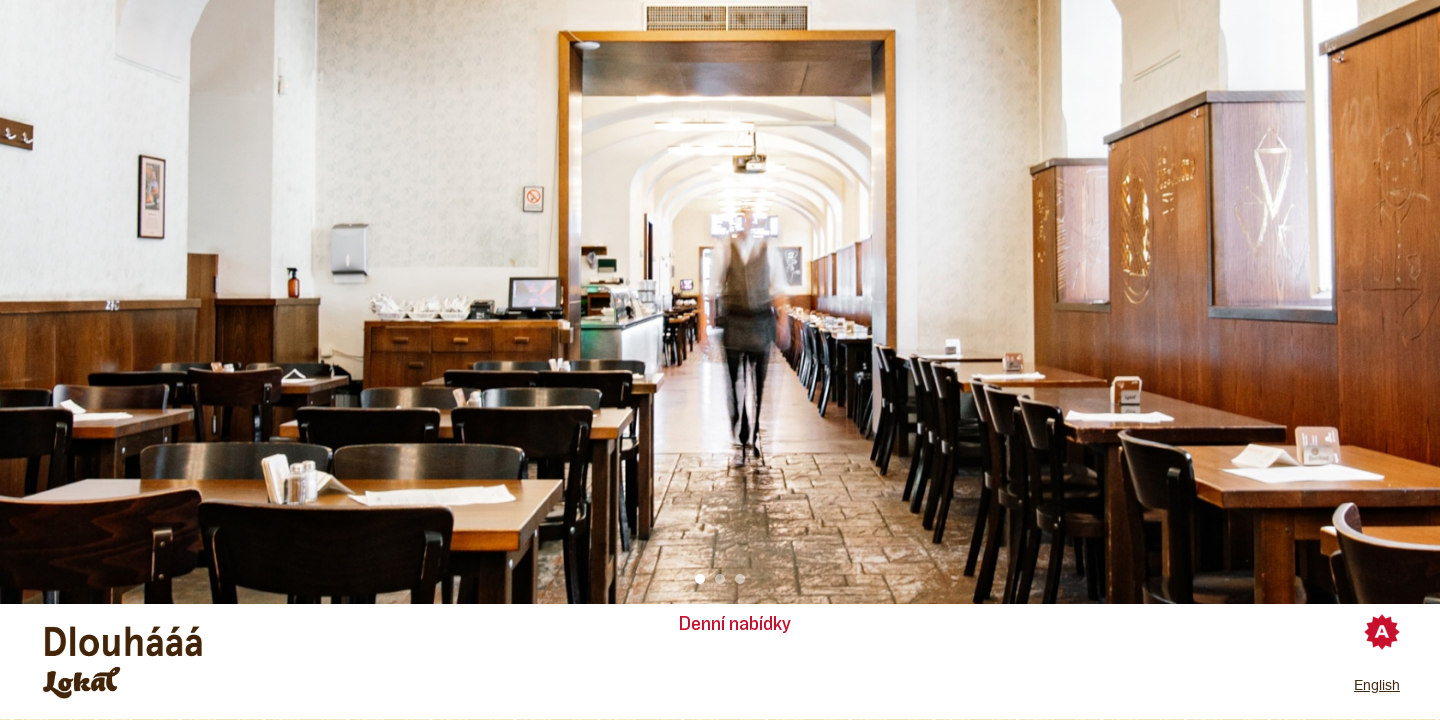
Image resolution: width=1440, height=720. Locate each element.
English (1377, 685)
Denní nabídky (735, 624)
